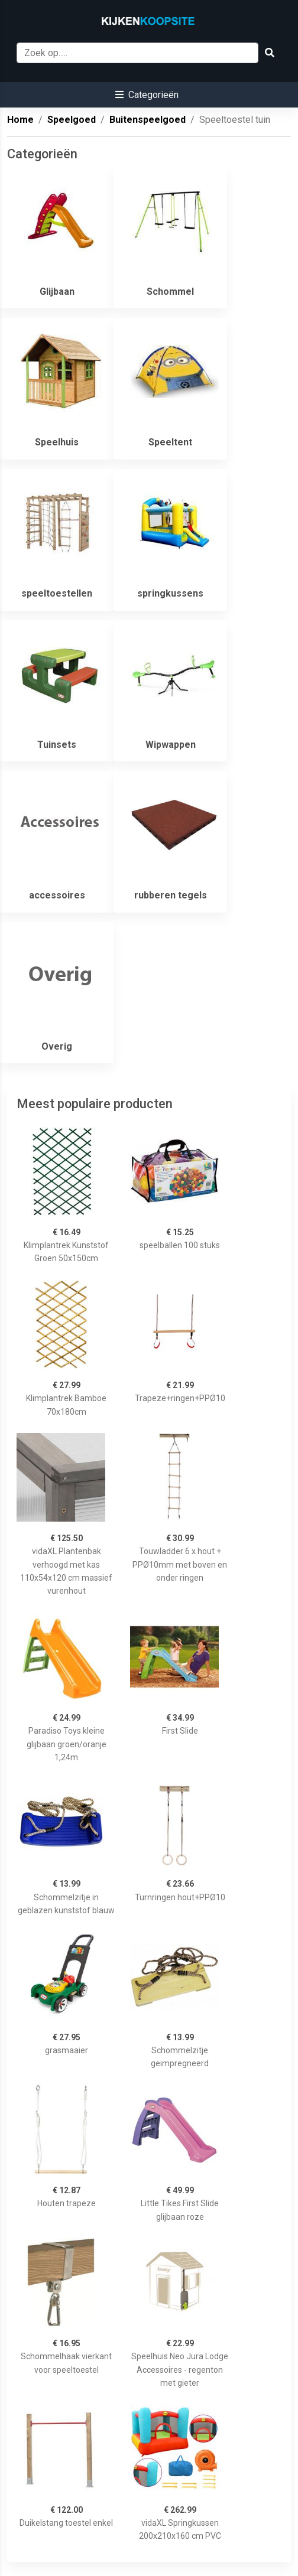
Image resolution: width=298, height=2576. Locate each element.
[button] (147, 94)
